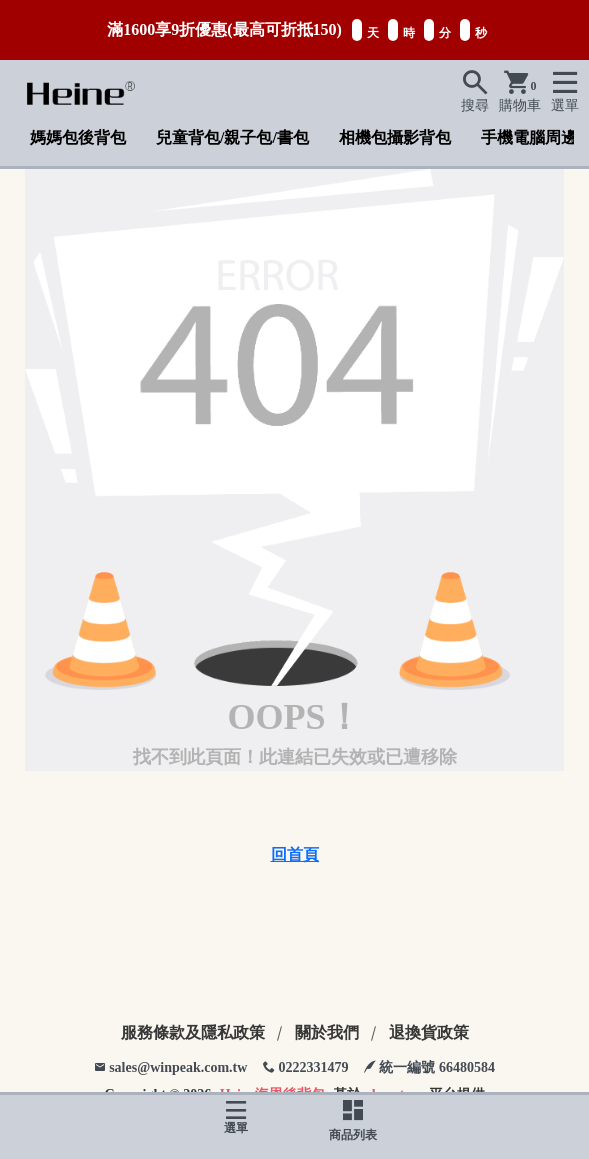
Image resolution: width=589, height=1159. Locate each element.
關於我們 (327, 1032)
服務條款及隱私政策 (193, 1032)
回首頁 (295, 854)
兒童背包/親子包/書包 (232, 137)
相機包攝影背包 (395, 137)
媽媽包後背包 (78, 137)
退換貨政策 (429, 1032)
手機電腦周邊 (529, 137)
